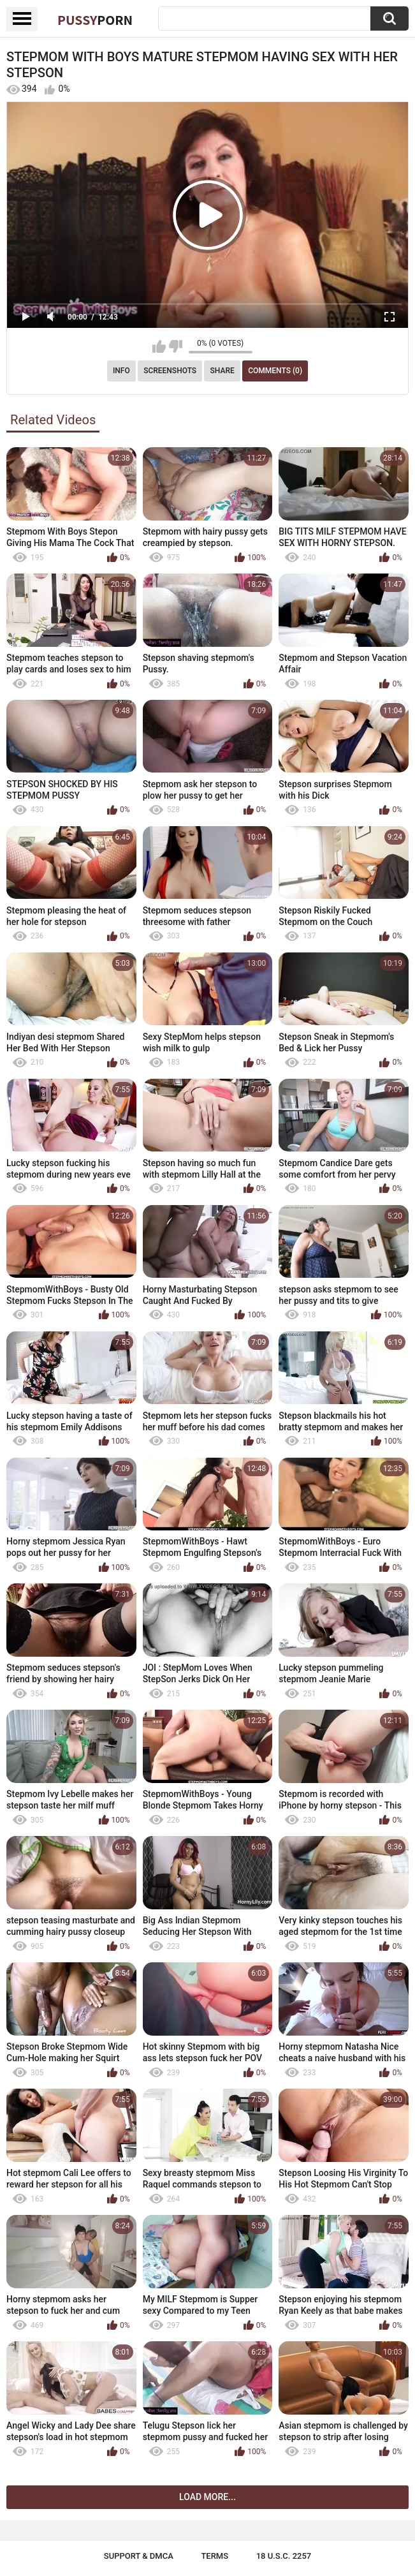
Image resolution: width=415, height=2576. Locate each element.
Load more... (207, 2497)
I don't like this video (175, 346)
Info (121, 370)
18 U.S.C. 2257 (284, 2556)
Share (222, 370)
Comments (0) (275, 370)
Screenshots (169, 370)
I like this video (159, 346)
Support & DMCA (138, 2556)
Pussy (95, 20)
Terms (214, 2556)
